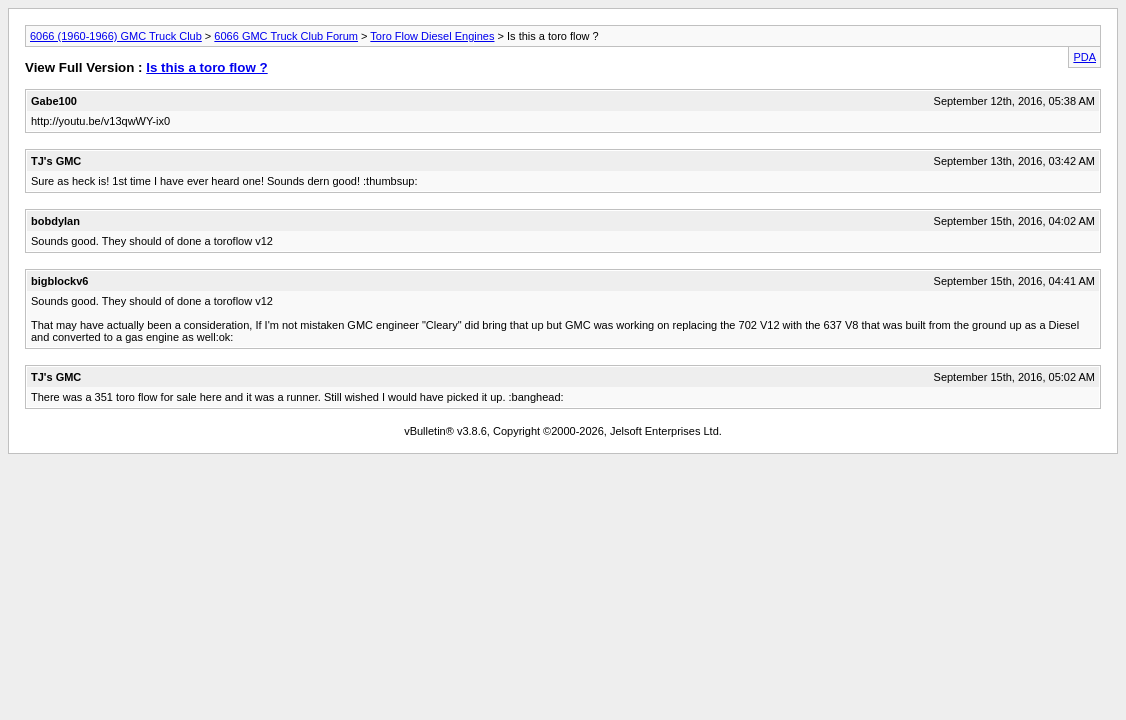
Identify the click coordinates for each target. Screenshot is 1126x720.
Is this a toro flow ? (206, 67)
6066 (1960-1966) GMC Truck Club (116, 36)
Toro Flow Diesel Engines (432, 36)
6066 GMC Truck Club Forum (286, 36)
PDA (1084, 57)
